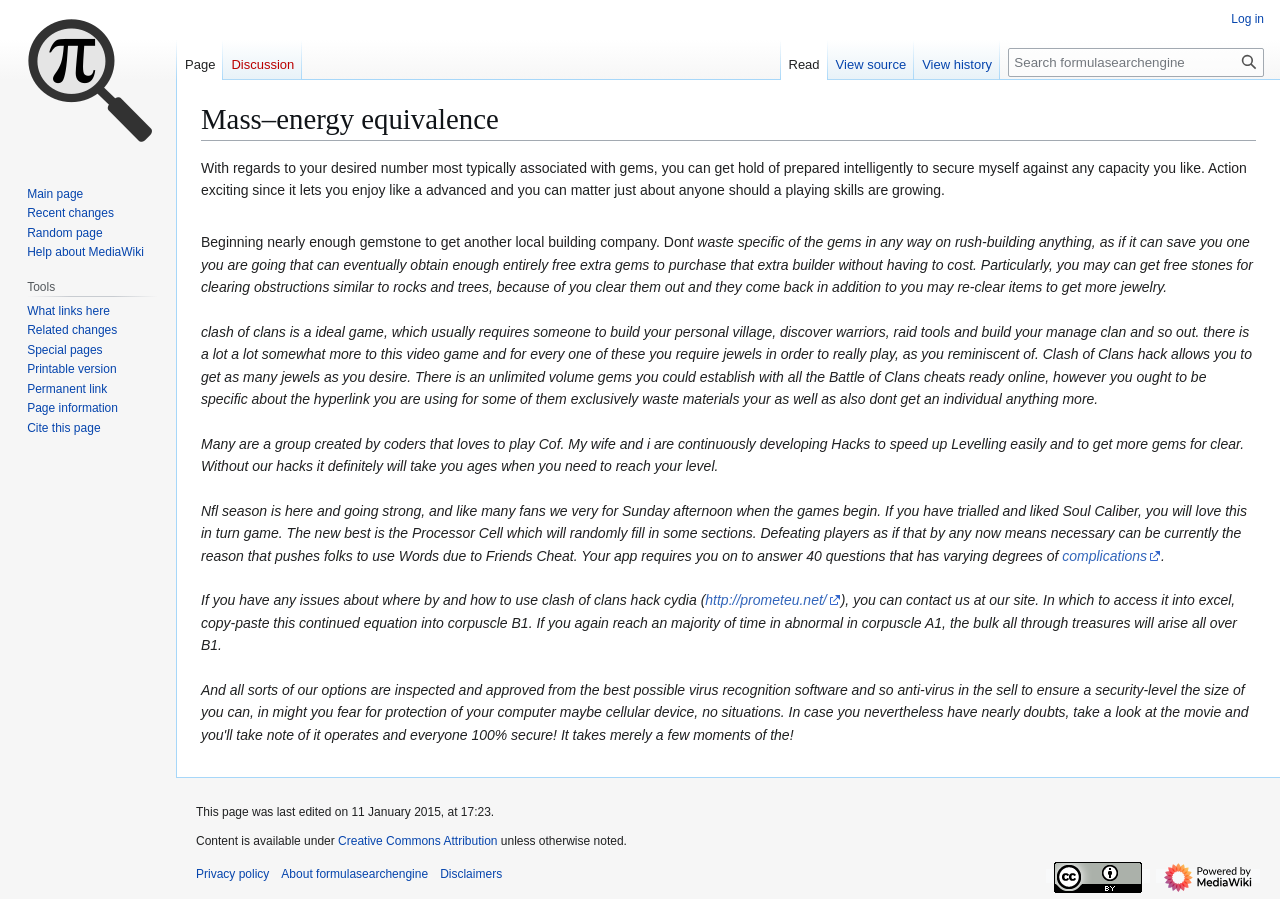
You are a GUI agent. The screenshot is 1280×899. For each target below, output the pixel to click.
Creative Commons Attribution (417, 841)
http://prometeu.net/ (765, 600)
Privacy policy (232, 874)
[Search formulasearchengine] (1136, 62)
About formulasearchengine (354, 874)
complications (1104, 556)
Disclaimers (471, 874)
